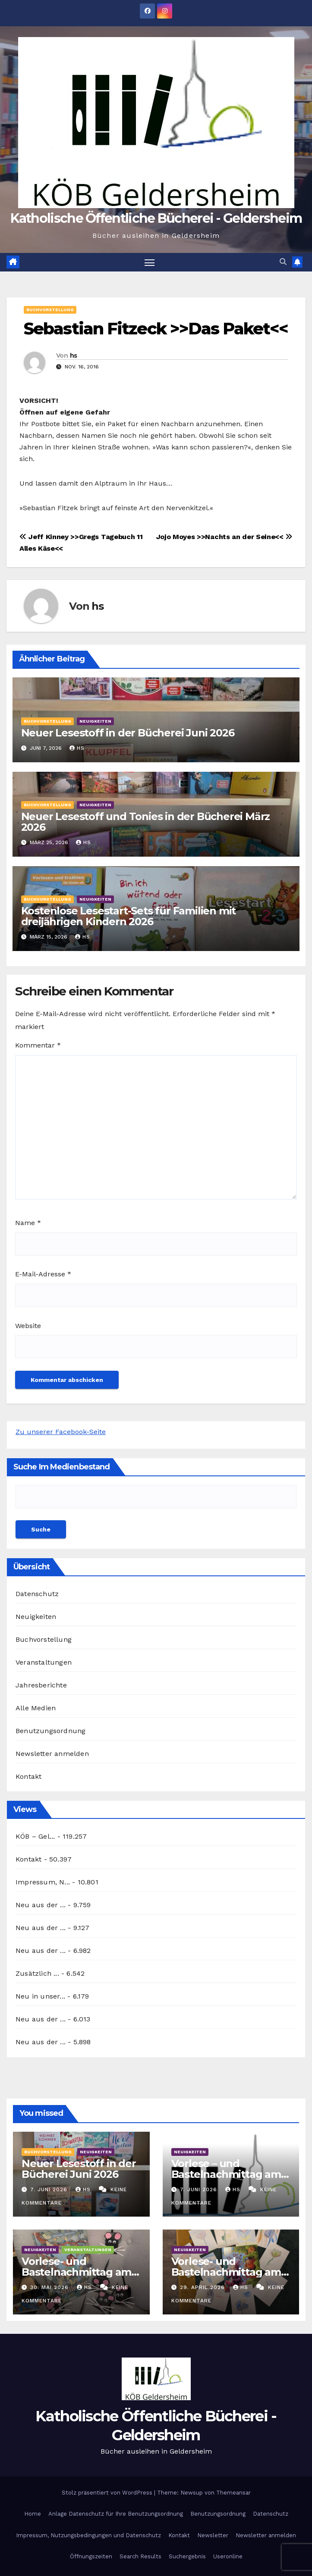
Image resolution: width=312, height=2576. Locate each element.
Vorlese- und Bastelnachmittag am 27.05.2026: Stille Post (76, 2272)
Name (28, 1223)
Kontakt (28, 1776)
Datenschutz (37, 1594)
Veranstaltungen (44, 1662)
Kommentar (38, 1046)
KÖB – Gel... (35, 1836)
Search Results (140, 2557)
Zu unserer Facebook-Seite (61, 1432)
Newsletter (212, 2535)
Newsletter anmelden (52, 1754)
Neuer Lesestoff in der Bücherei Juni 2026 (127, 733)
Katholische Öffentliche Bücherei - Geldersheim (156, 218)
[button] (283, 262)
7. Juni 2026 (49, 2189)
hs (73, 355)
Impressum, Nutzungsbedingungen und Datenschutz (88, 2535)
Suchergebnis (187, 2557)
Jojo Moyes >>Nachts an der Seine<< (224, 537)
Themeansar (233, 2492)
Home (32, 2514)
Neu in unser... (40, 1996)
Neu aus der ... (41, 1905)
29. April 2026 (203, 2287)
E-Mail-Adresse (43, 1274)
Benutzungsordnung (50, 1731)
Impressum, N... (43, 1882)
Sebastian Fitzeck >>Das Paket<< (156, 328)
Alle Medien (36, 1708)
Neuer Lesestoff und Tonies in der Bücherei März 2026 (145, 821)
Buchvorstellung (50, 309)
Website (28, 1326)
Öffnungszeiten (91, 2557)
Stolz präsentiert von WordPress (108, 2492)
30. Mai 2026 (50, 2287)
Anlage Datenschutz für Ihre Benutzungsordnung (115, 2514)
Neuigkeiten (95, 721)
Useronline (228, 2557)
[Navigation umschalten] (149, 262)
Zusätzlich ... (37, 1973)
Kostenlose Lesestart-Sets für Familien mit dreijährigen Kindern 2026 (128, 916)
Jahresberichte (41, 1685)
